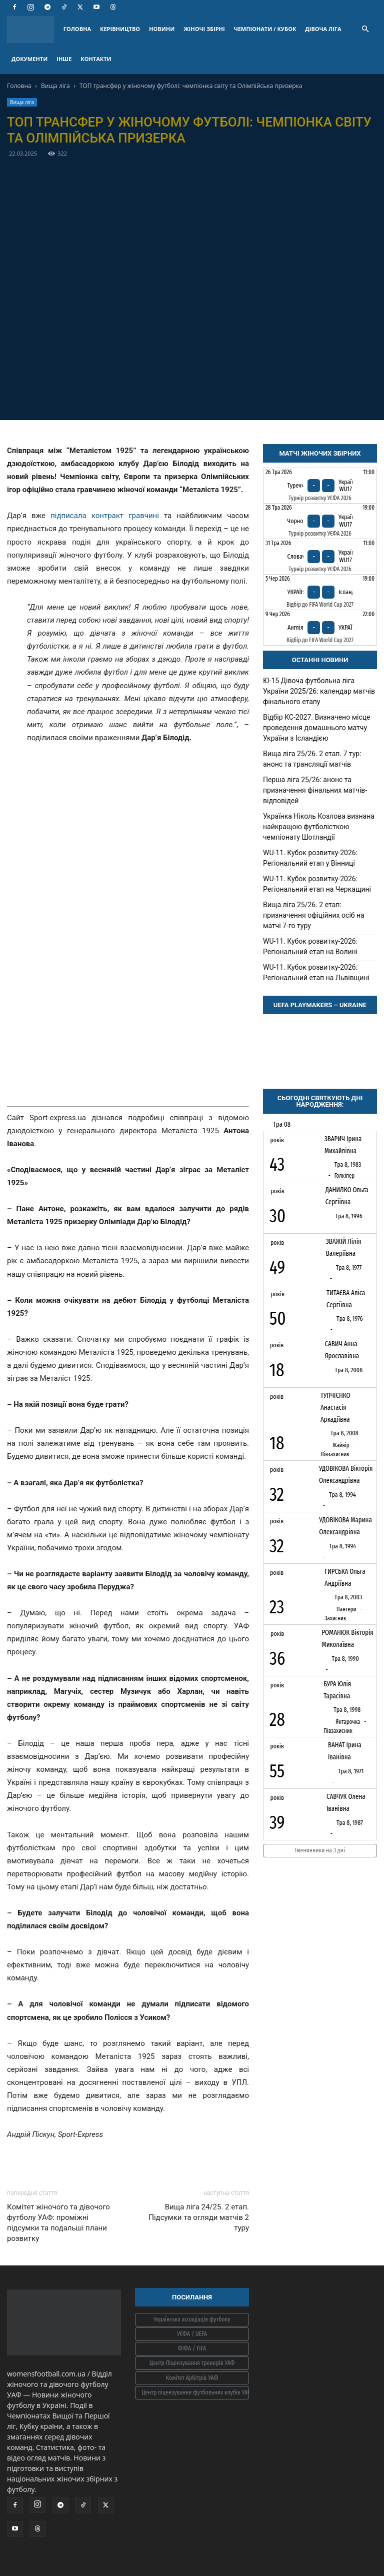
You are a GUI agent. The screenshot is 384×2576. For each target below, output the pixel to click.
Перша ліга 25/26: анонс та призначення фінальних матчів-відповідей (315, 790)
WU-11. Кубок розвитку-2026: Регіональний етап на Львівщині (316, 972)
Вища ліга (55, 86)
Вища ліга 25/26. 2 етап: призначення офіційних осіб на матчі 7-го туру (313, 915)
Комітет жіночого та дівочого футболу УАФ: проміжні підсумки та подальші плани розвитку (58, 2222)
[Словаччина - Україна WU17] (320, 556)
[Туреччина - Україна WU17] (320, 485)
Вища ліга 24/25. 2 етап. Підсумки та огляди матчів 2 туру (198, 2217)
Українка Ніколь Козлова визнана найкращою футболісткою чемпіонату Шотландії (318, 826)
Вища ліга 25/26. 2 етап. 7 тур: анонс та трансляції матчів (312, 759)
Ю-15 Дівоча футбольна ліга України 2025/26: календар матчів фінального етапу (319, 691)
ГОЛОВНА (77, 29)
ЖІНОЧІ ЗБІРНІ (204, 29)
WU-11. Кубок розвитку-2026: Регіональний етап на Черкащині (317, 884)
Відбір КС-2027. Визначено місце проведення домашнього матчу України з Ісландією (316, 727)
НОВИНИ (161, 29)
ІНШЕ (64, 59)
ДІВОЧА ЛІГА (323, 29)
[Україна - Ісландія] (320, 592)
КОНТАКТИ (95, 59)
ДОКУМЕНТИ (30, 59)
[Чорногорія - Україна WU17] (320, 521)
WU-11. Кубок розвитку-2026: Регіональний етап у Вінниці (310, 858)
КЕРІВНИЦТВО (120, 29)
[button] (365, 29)
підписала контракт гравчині (104, 515)
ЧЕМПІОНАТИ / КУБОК (265, 29)
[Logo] (33, 29)
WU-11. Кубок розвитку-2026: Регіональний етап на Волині (310, 946)
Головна (19, 86)
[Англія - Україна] (320, 627)
